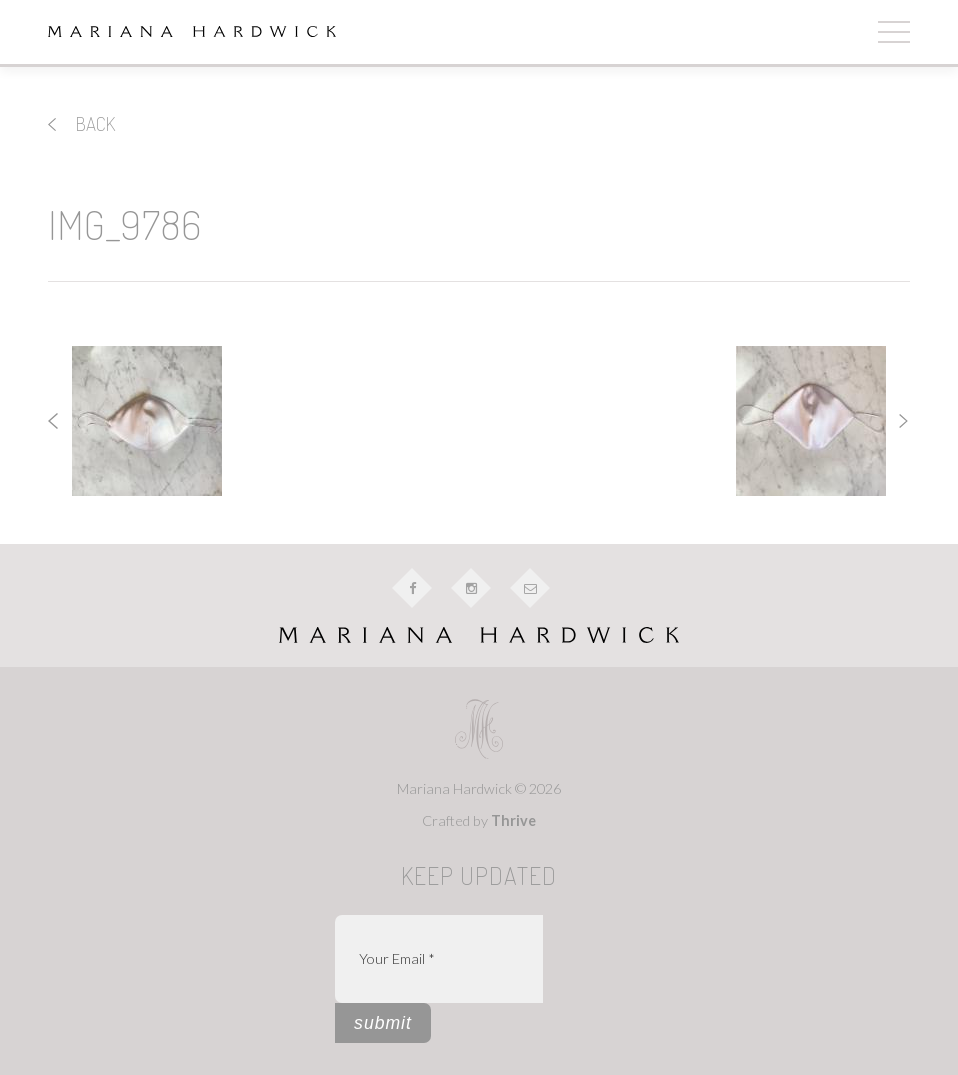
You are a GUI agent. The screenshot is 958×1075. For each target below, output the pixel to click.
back (81, 123)
